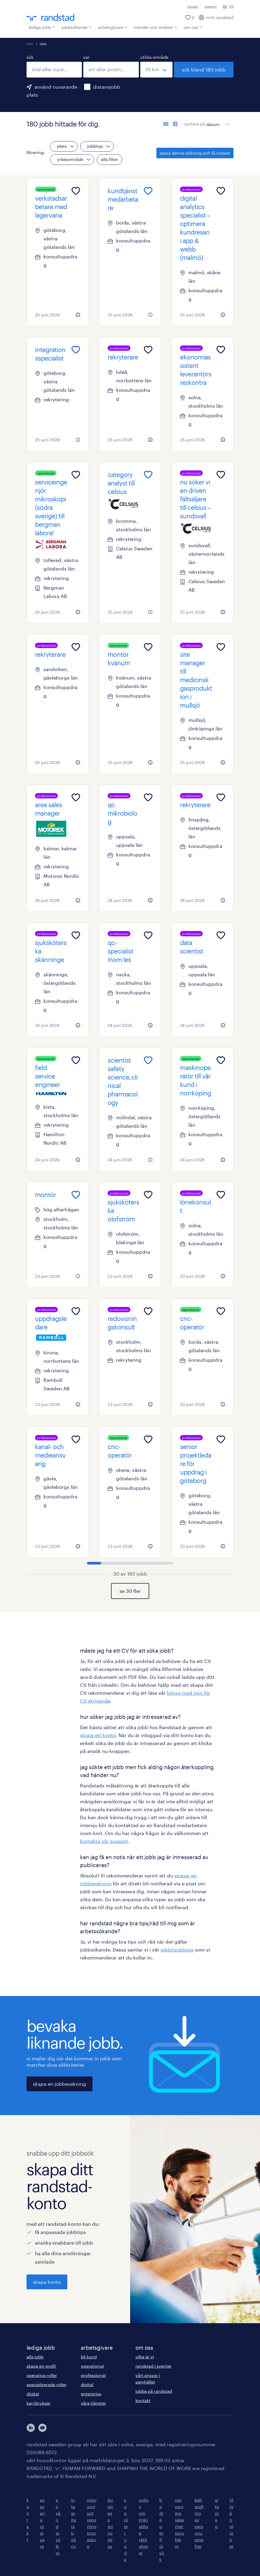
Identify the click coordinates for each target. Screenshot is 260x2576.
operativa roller (42, 2375)
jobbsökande (76, 27)
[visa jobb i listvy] (166, 124)
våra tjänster (93, 2403)
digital (33, 2393)
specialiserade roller (47, 2384)
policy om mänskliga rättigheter (144, 2526)
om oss (193, 27)
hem (30, 44)
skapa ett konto (98, 1735)
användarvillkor (58, 2526)
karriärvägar (39, 2403)
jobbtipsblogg (177, 1950)
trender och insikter (155, 27)
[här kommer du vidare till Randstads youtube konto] (42, 2428)
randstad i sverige (153, 2365)
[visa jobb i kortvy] (175, 124)
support (211, 6)
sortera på (194, 123)
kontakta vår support (104, 1841)
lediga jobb (42, 27)
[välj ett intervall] (156, 70)
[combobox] (54, 70)
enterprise (91, 2393)
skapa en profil (41, 2365)
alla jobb (35, 2356)
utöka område (154, 57)
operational (92, 2365)
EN (231, 6)
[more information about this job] (78, 315)
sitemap (217, 2513)
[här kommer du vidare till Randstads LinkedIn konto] (31, 2428)
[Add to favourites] (75, 191)
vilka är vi (144, 2356)
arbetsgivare (112, 27)
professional (93, 2375)
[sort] (216, 120)
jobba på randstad (153, 2391)
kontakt (192, 6)
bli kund (89, 2356)
